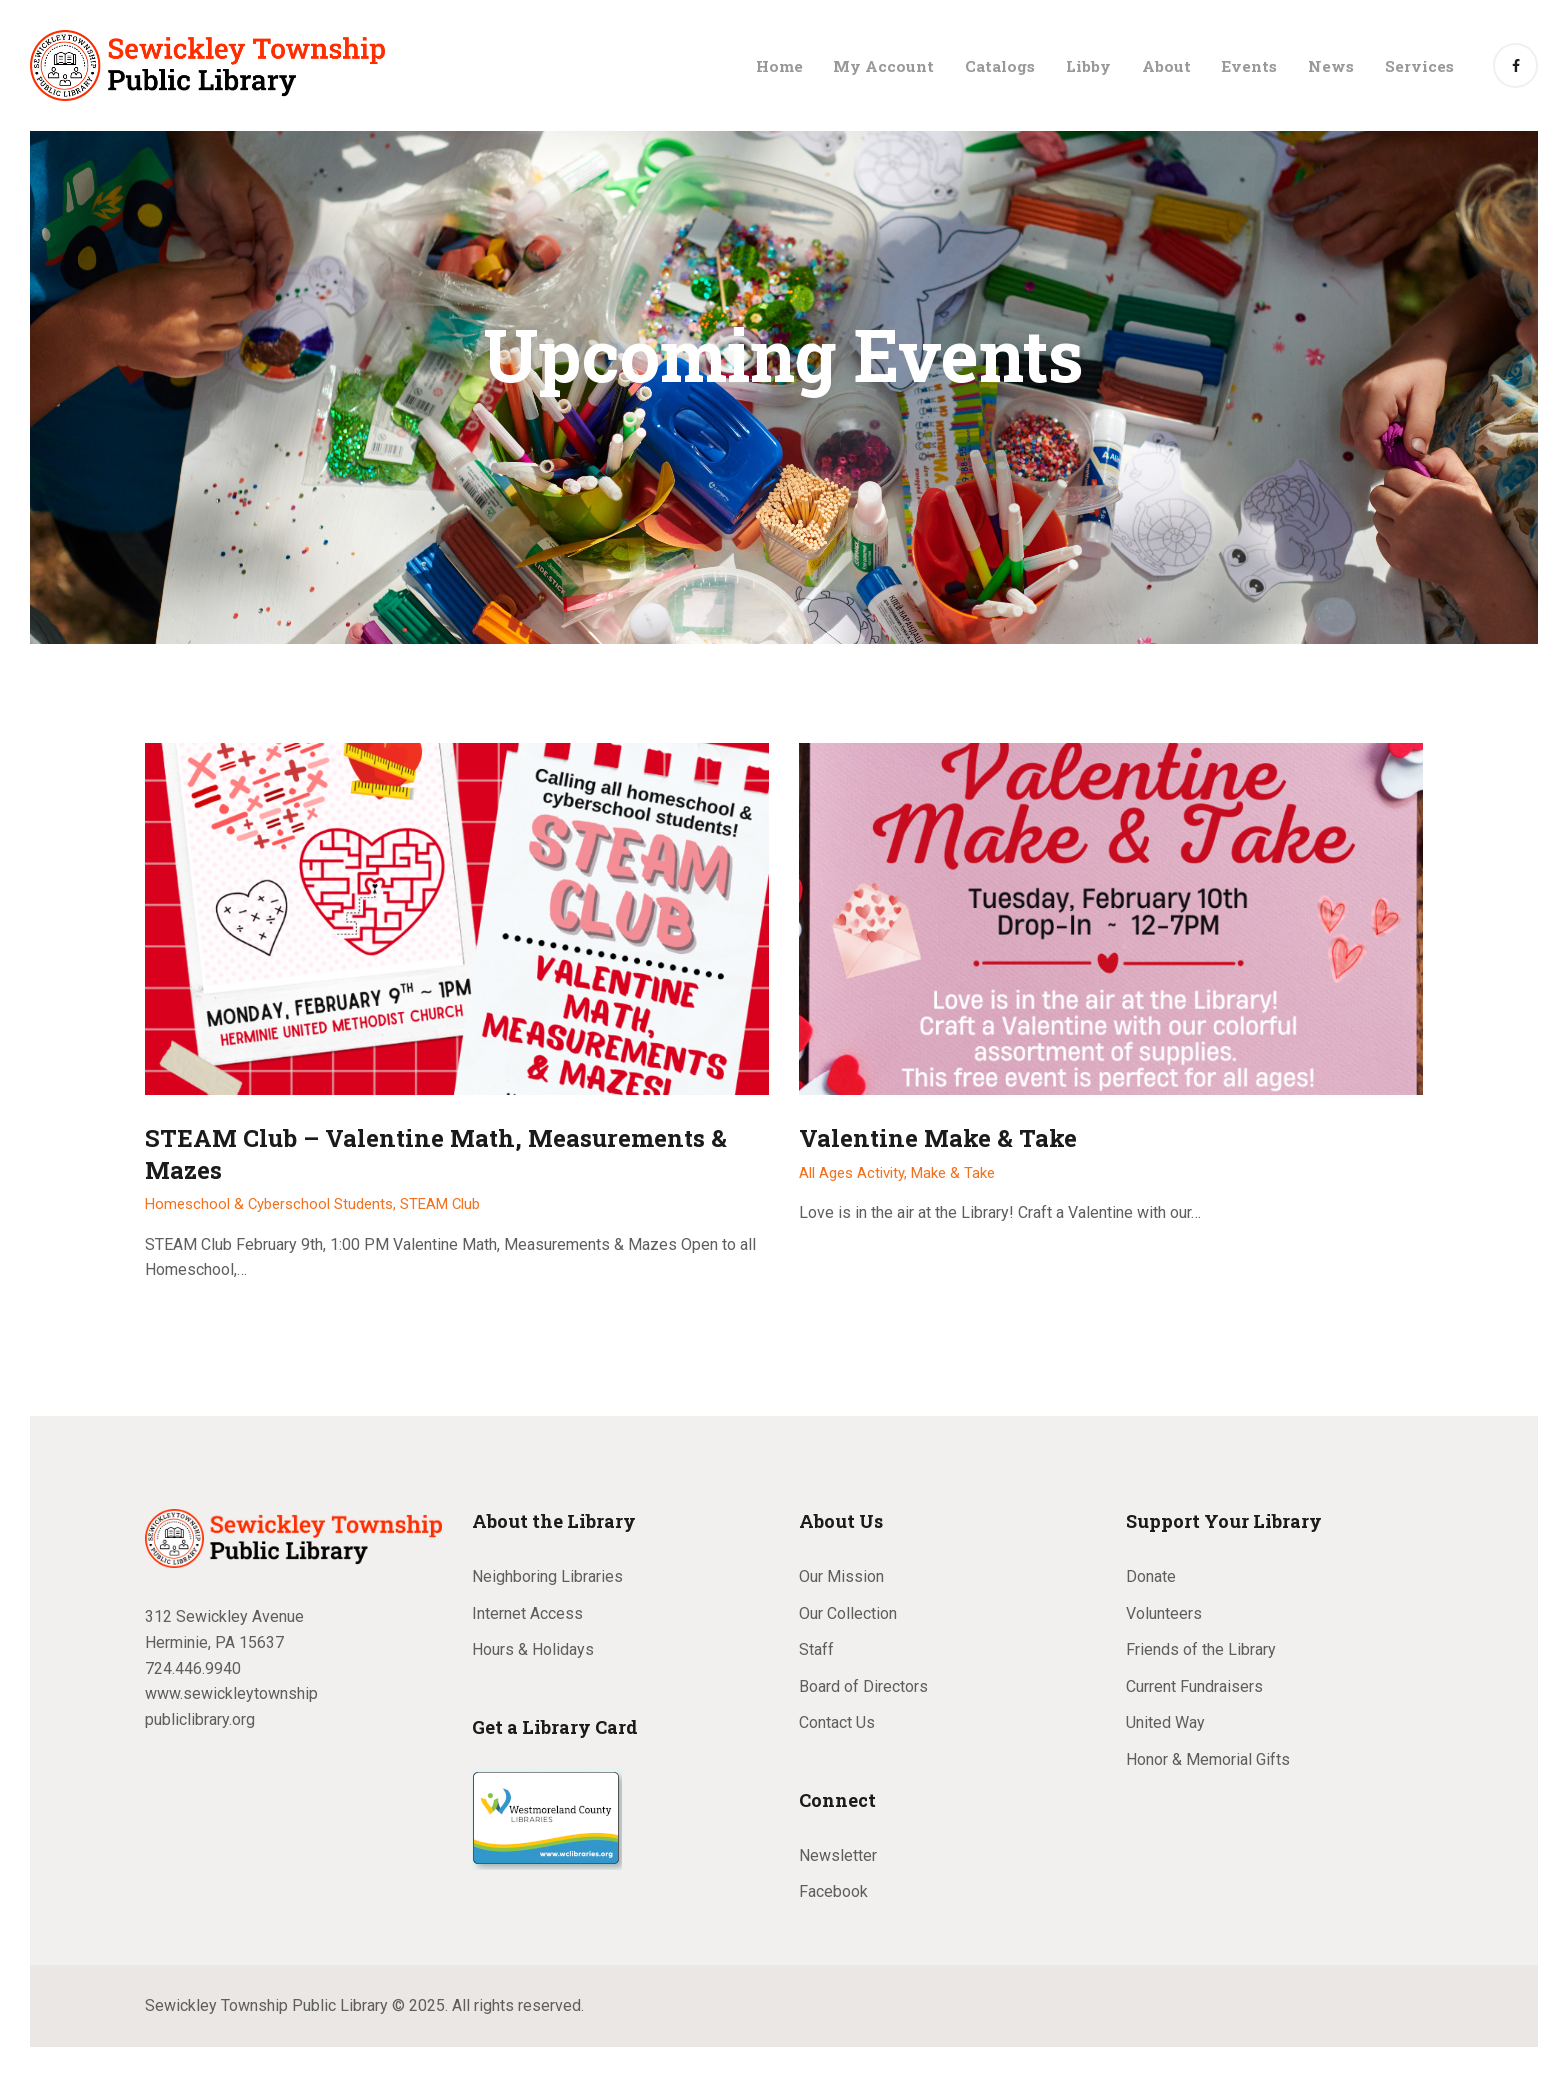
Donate (1151, 1576)
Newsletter (838, 1855)
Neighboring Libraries (547, 1576)
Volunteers (1164, 1613)
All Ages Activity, (855, 1173)
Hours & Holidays (533, 1649)
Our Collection (848, 1613)
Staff (816, 1649)
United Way (1165, 1722)
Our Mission (841, 1576)
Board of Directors (863, 1686)
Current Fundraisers (1194, 1686)
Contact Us (837, 1722)
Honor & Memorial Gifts (1208, 1759)
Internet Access (527, 1613)
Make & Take (953, 1173)
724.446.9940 (193, 1668)
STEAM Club (440, 1204)
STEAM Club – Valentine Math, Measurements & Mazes (436, 1154)
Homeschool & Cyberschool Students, (272, 1204)
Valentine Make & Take (938, 1138)
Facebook (833, 1891)
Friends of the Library (1201, 1649)
